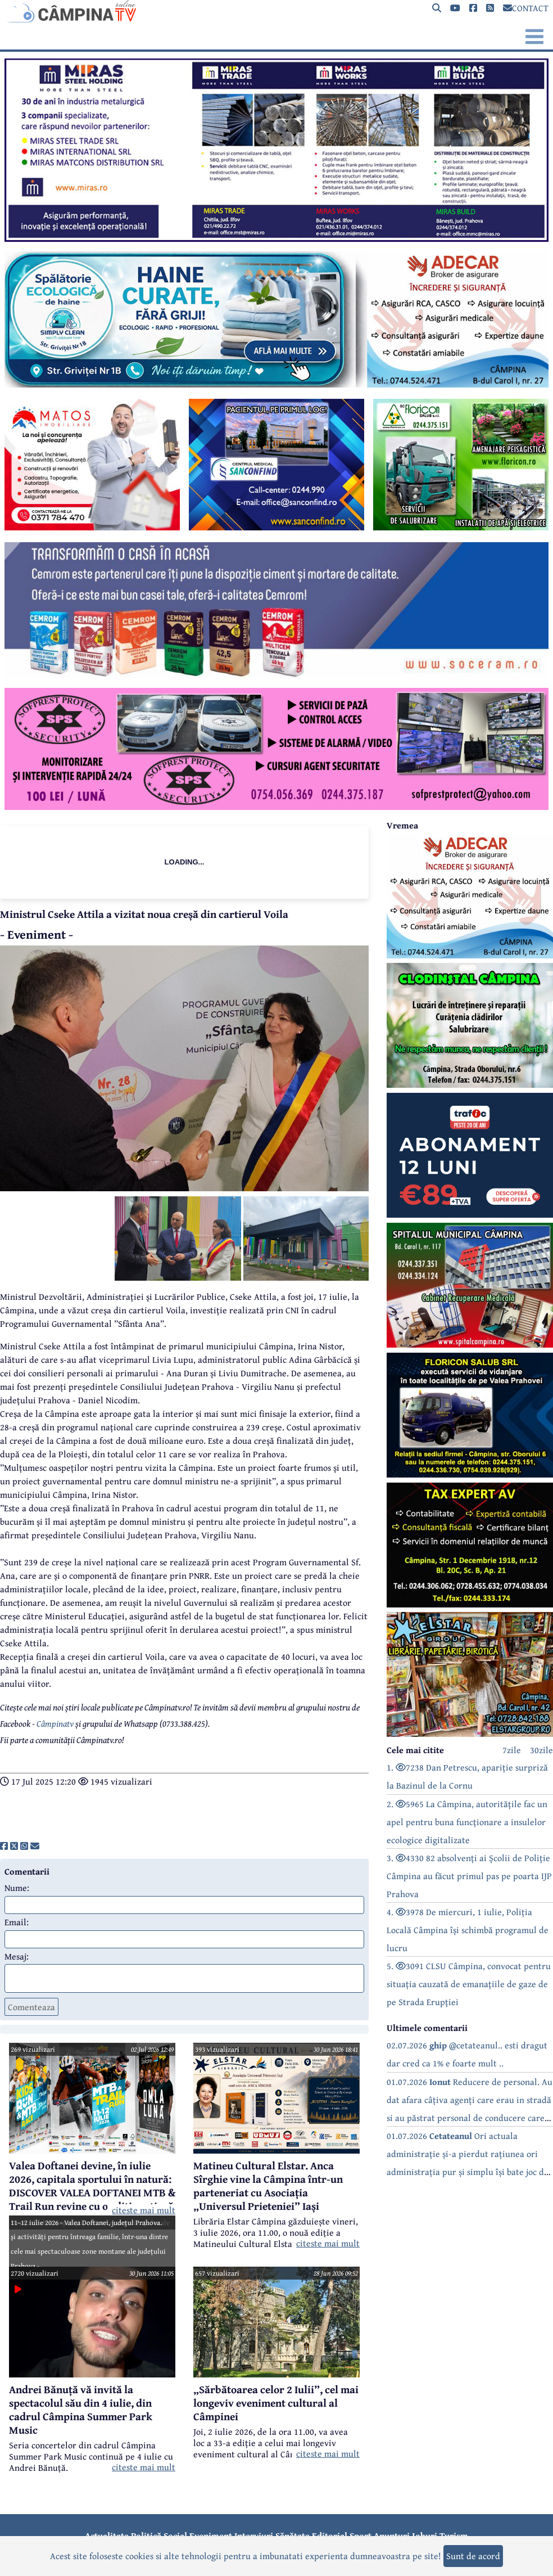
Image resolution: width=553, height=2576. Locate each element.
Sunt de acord (473, 2556)
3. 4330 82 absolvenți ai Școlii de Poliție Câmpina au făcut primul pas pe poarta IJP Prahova (469, 1876)
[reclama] (276, 238)
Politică (146, 2535)
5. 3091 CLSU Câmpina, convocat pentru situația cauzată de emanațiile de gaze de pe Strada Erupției (469, 1983)
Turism (453, 2535)
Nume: (16, 1887)
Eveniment (210, 2535)
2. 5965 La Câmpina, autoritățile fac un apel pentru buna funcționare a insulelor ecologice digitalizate (467, 1822)
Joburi (424, 2535)
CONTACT (526, 8)
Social (175, 2535)
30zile (541, 1750)
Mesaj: (16, 1956)
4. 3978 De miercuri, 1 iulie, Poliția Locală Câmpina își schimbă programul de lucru (468, 1929)
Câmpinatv (55, 1723)
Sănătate (292, 2535)
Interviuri (253, 2535)
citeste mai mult (143, 2209)
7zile (511, 1750)
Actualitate (107, 2535)
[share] (4, 1846)
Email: (16, 1922)
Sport (360, 2535)
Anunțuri (392, 2535)
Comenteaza (31, 2007)
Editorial (329, 2535)
